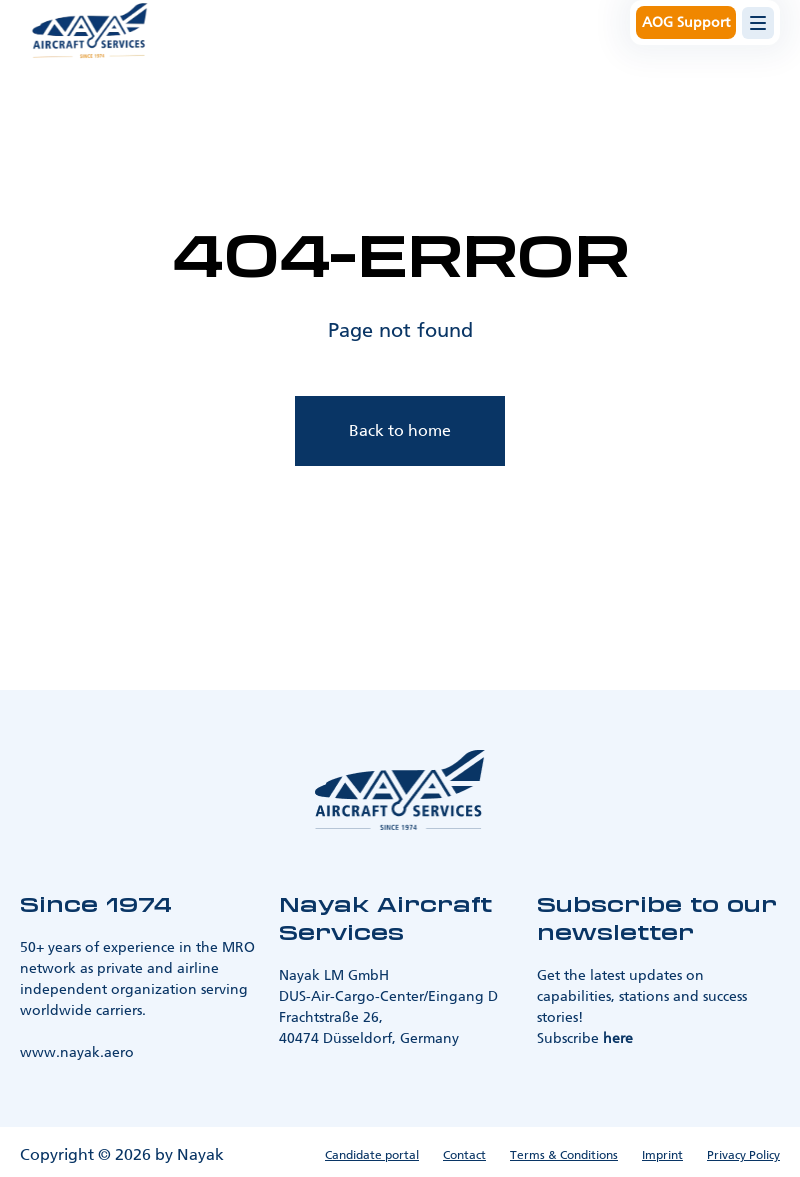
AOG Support (686, 22)
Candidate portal (372, 1155)
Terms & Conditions (564, 1155)
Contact (464, 1155)
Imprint (662, 1155)
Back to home (400, 430)
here (618, 1038)
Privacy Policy (743, 1155)
